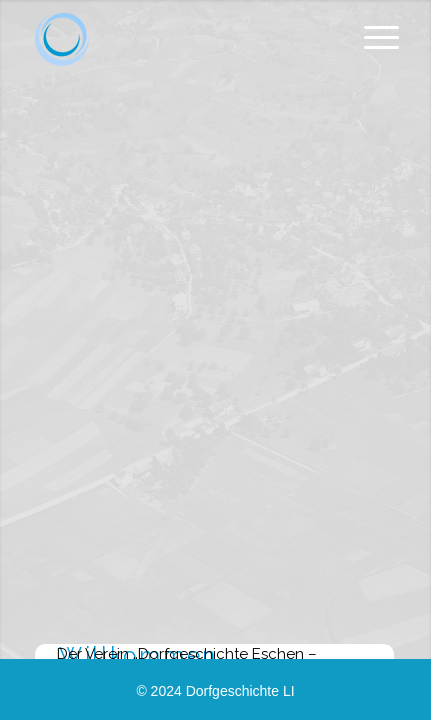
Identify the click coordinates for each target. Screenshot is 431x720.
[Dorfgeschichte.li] (62, 40)
